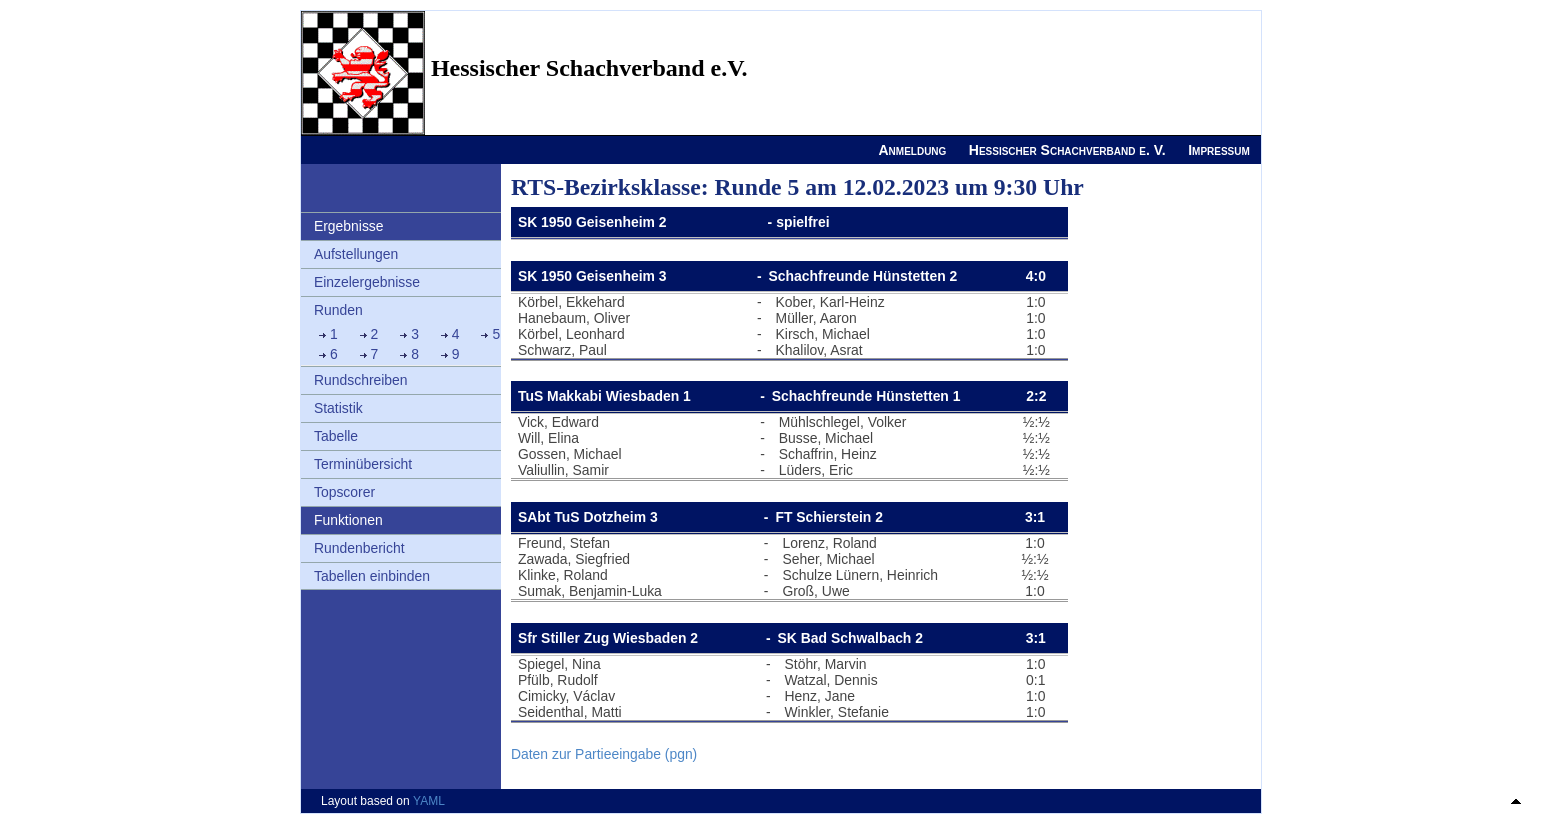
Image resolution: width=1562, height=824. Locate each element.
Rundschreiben (361, 380)
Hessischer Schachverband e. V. (1067, 150)
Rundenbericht (359, 548)
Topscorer (344, 492)
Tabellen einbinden (372, 576)
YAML (429, 801)
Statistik (338, 408)
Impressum (1219, 150)
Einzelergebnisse (367, 282)
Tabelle (336, 436)
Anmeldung (912, 150)
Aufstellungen (356, 254)
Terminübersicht (363, 464)
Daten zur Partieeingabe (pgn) (604, 754)
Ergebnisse (349, 226)
